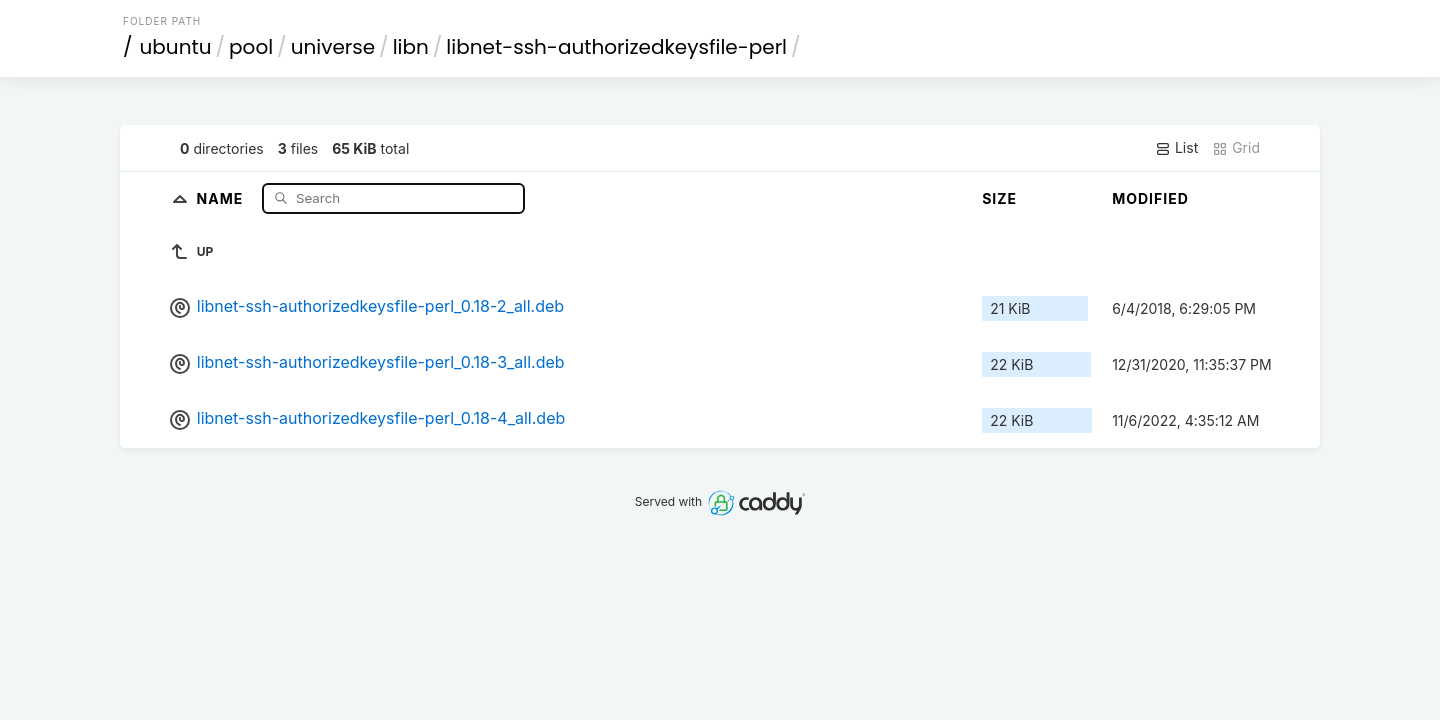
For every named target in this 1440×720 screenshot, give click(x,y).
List (1176, 148)
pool (251, 47)
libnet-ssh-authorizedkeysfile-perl (616, 47)
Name (222, 197)
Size (999, 198)
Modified (1150, 198)
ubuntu (176, 47)
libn (411, 47)
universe (333, 47)
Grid (1236, 148)
